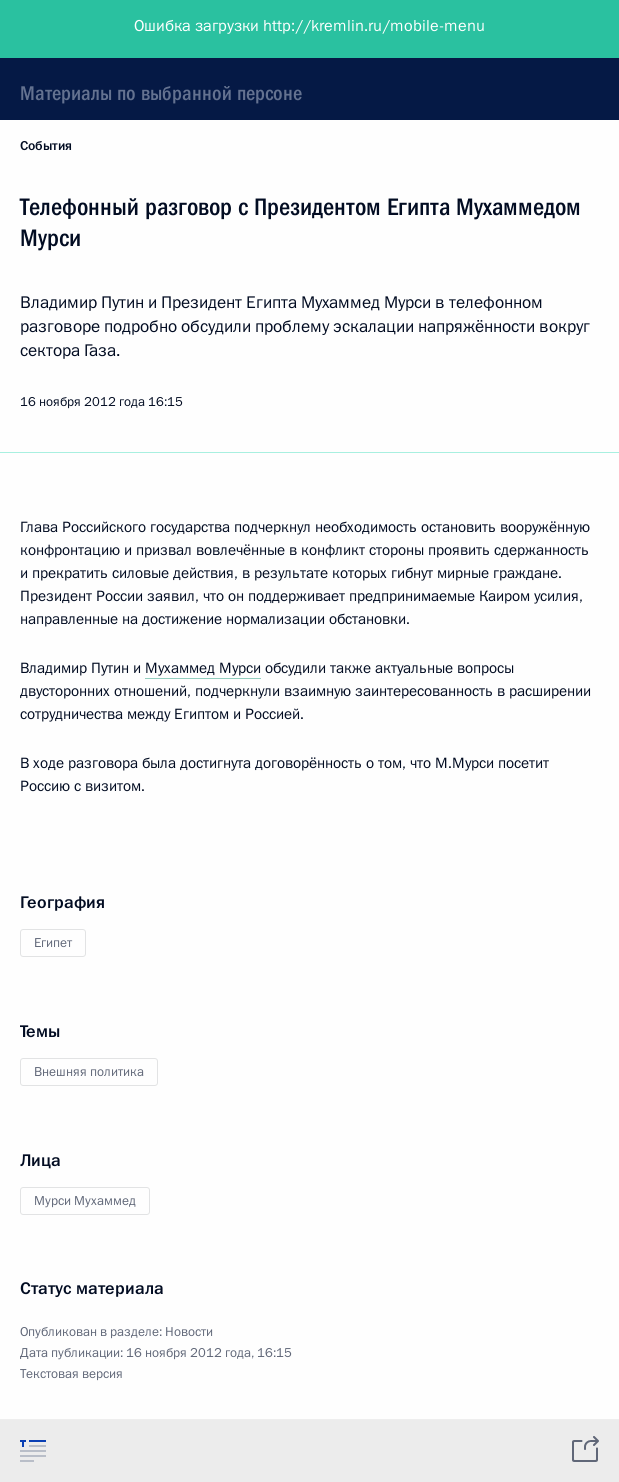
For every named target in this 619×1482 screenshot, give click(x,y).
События (46, 146)
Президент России (92, 30)
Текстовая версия (71, 1374)
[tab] (33, 1450)
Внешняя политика (89, 1072)
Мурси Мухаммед (85, 1201)
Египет (53, 943)
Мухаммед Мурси (203, 668)
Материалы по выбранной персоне (161, 93)
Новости (189, 1332)
